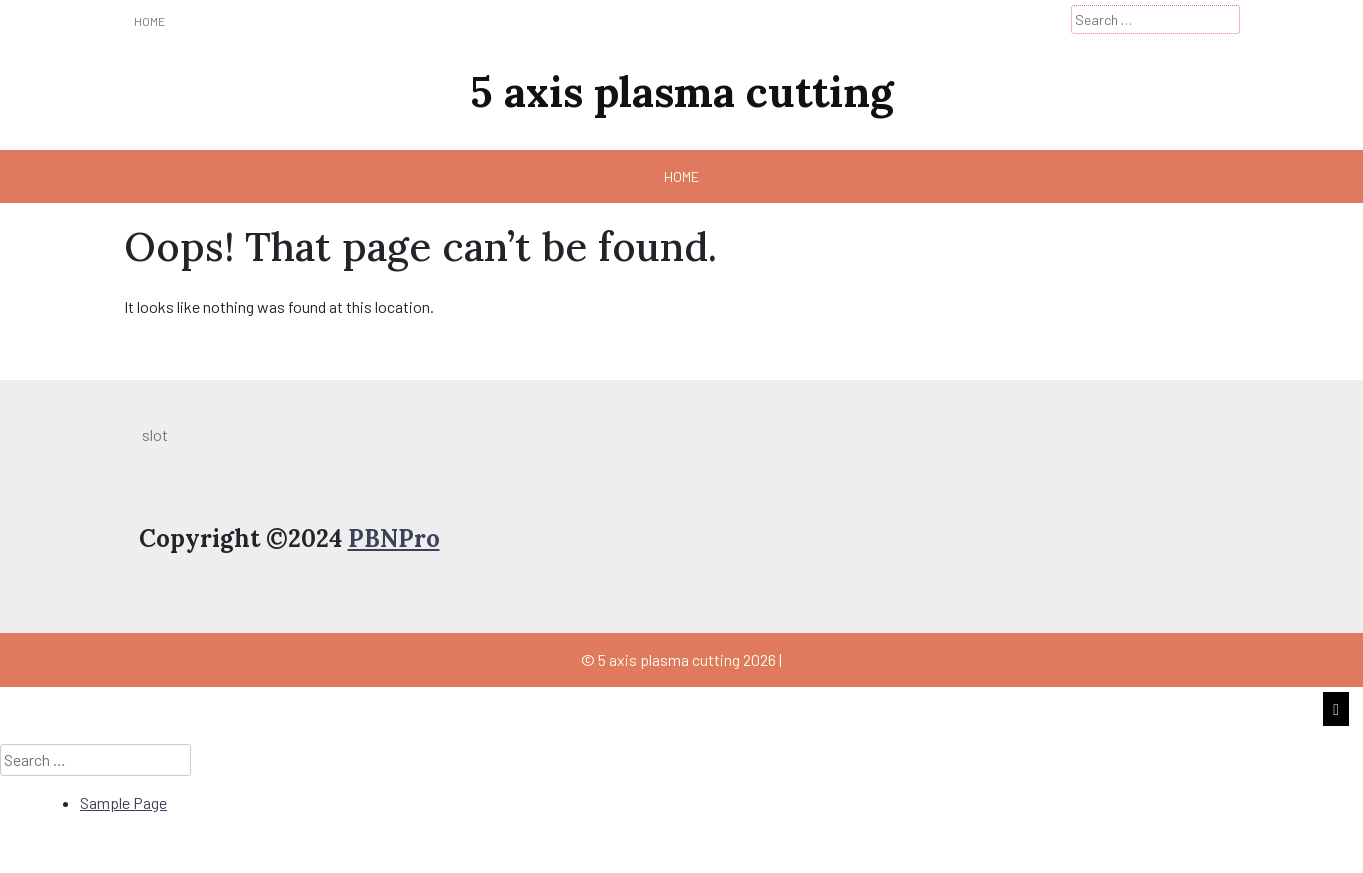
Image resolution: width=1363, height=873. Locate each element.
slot (155, 434)
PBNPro (394, 538)
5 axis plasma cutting (681, 92)
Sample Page (123, 802)
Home (149, 21)
